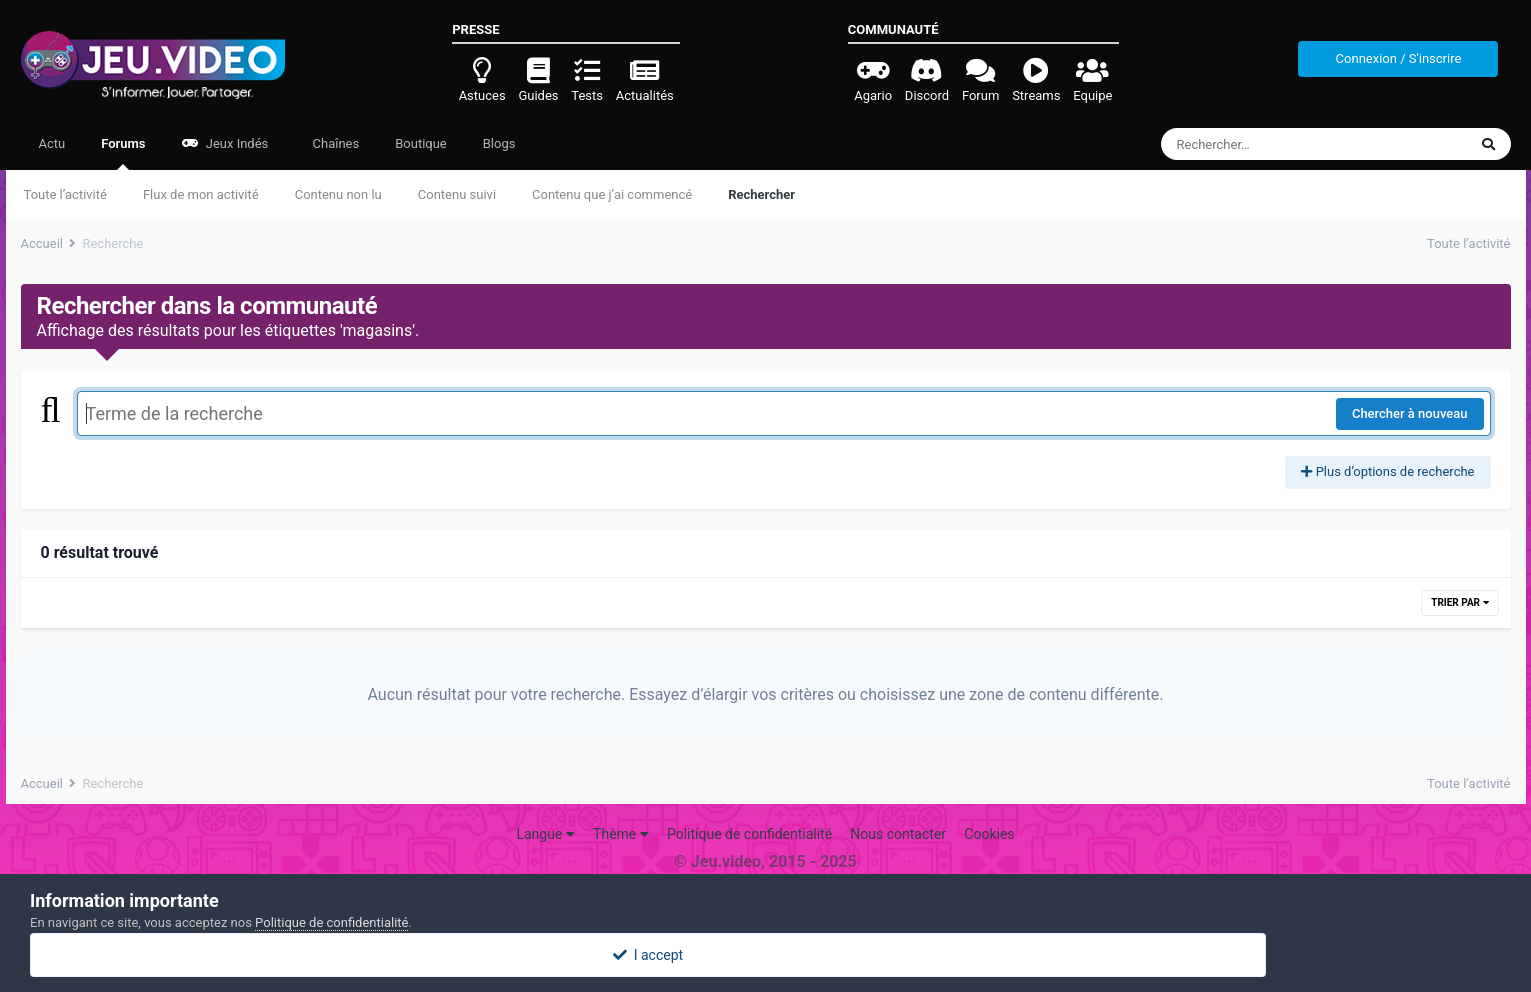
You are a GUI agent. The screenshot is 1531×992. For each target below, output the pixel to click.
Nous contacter (898, 834)
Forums (123, 153)
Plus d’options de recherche (1387, 471)
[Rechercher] (1259, 144)
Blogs (499, 143)
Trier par (1459, 602)
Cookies (989, 834)
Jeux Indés (225, 143)
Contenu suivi (457, 194)
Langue (545, 834)
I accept (765, 955)
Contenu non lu (338, 194)
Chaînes (334, 143)
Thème (621, 834)
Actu (52, 143)
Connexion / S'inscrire (1399, 58)
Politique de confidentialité (749, 834)
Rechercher (761, 194)
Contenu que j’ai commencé (612, 194)
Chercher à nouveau (1410, 413)
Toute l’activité (65, 194)
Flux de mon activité (201, 194)
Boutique (421, 143)
